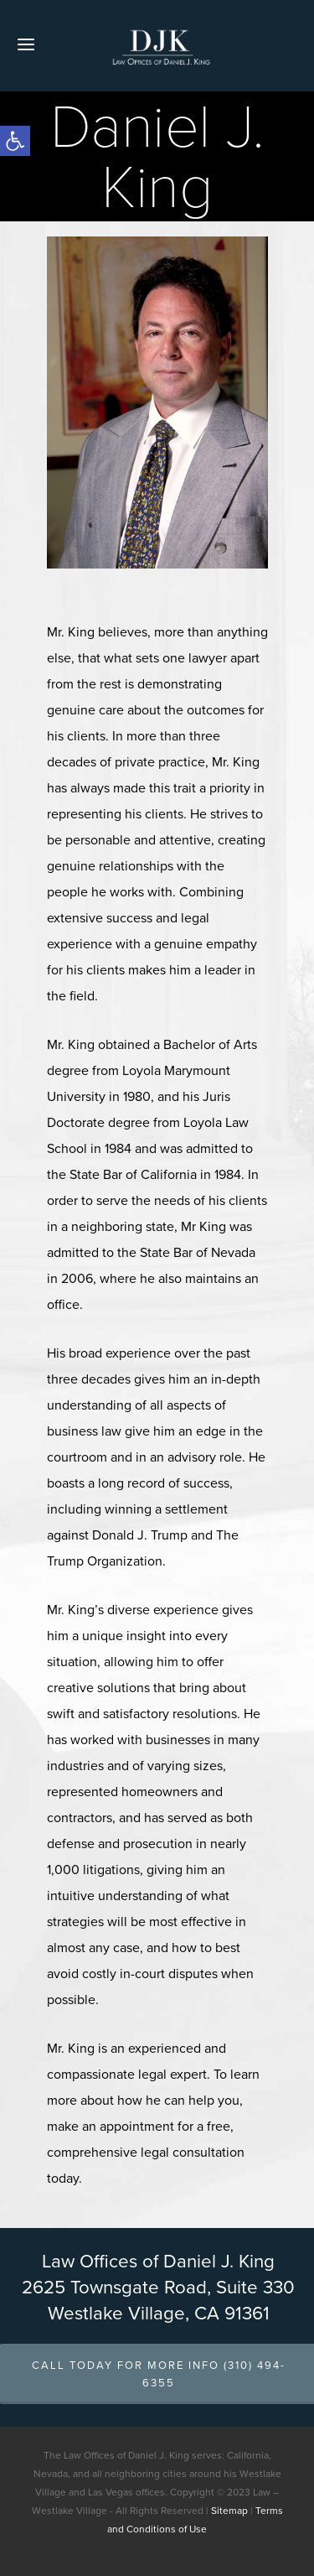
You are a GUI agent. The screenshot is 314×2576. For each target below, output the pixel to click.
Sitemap (229, 2510)
